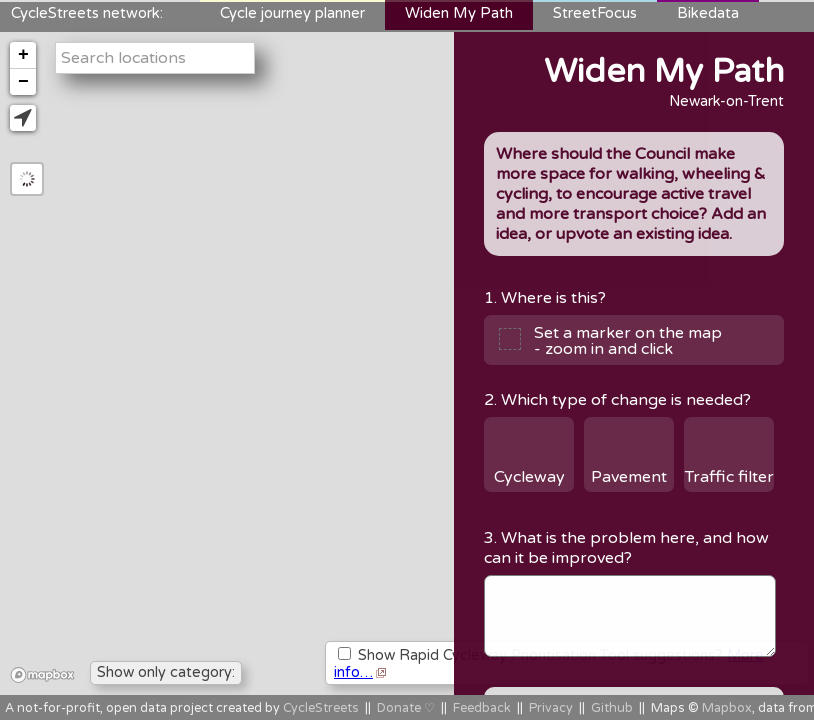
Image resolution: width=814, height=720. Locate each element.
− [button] (23, 82)
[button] (23, 118)
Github (612, 708)
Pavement (629, 477)
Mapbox (727, 708)
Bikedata (708, 13)
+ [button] (23, 55)
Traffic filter (729, 477)
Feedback (482, 708)
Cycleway (529, 477)
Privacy (551, 708)
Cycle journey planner (292, 13)
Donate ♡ (406, 708)
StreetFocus (595, 13)
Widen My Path (459, 13)
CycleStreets (321, 708)
